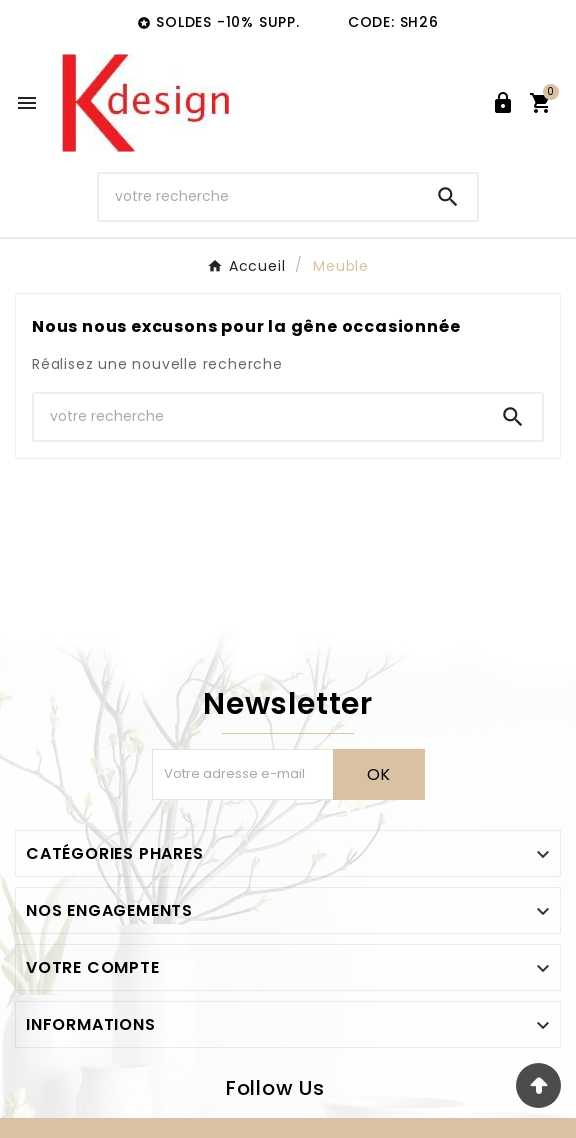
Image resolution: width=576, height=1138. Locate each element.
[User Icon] (503, 103)
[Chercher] (259, 196)
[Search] (448, 197)
